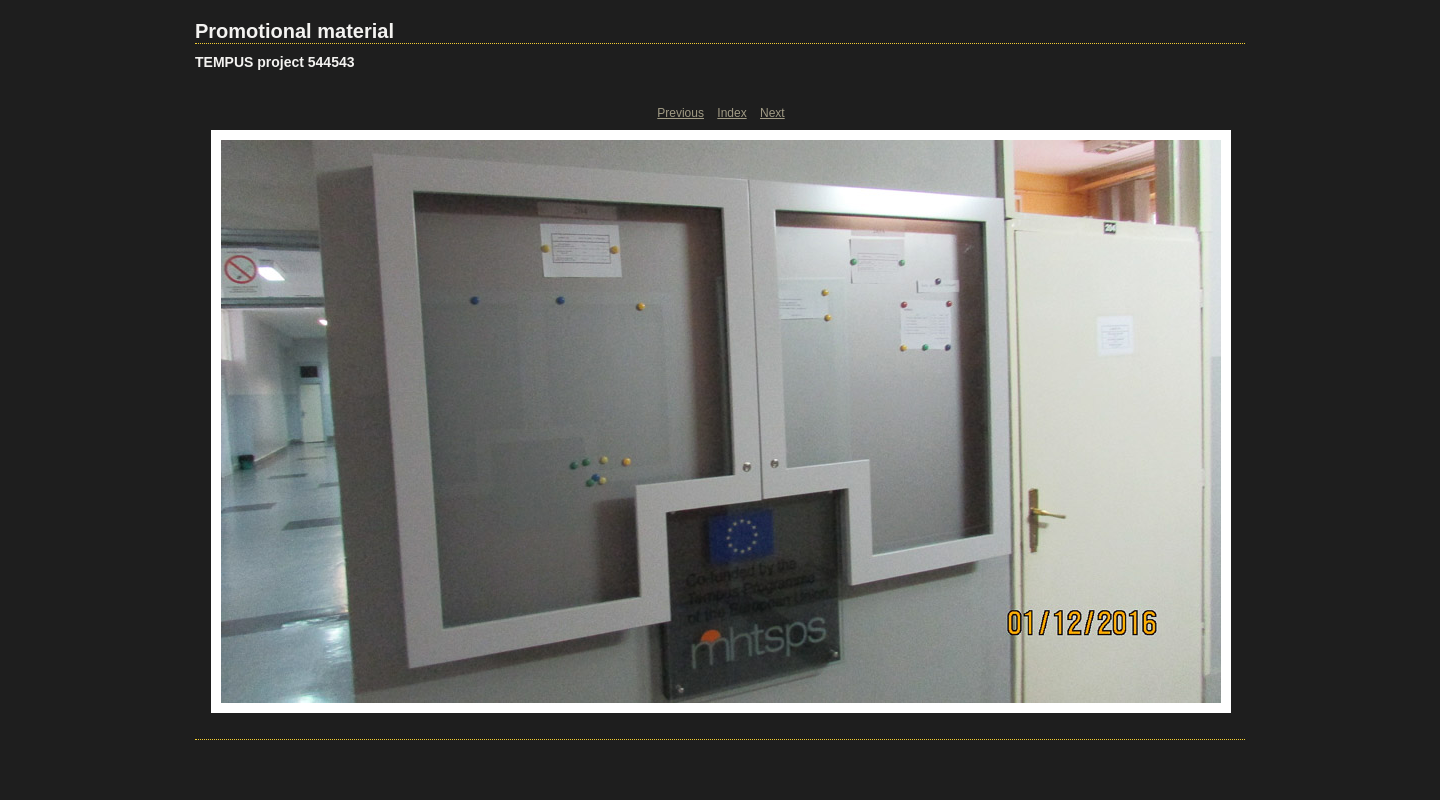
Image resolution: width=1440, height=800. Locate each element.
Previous (680, 113)
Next (772, 113)
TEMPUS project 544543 (275, 62)
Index (731, 113)
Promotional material (294, 31)
